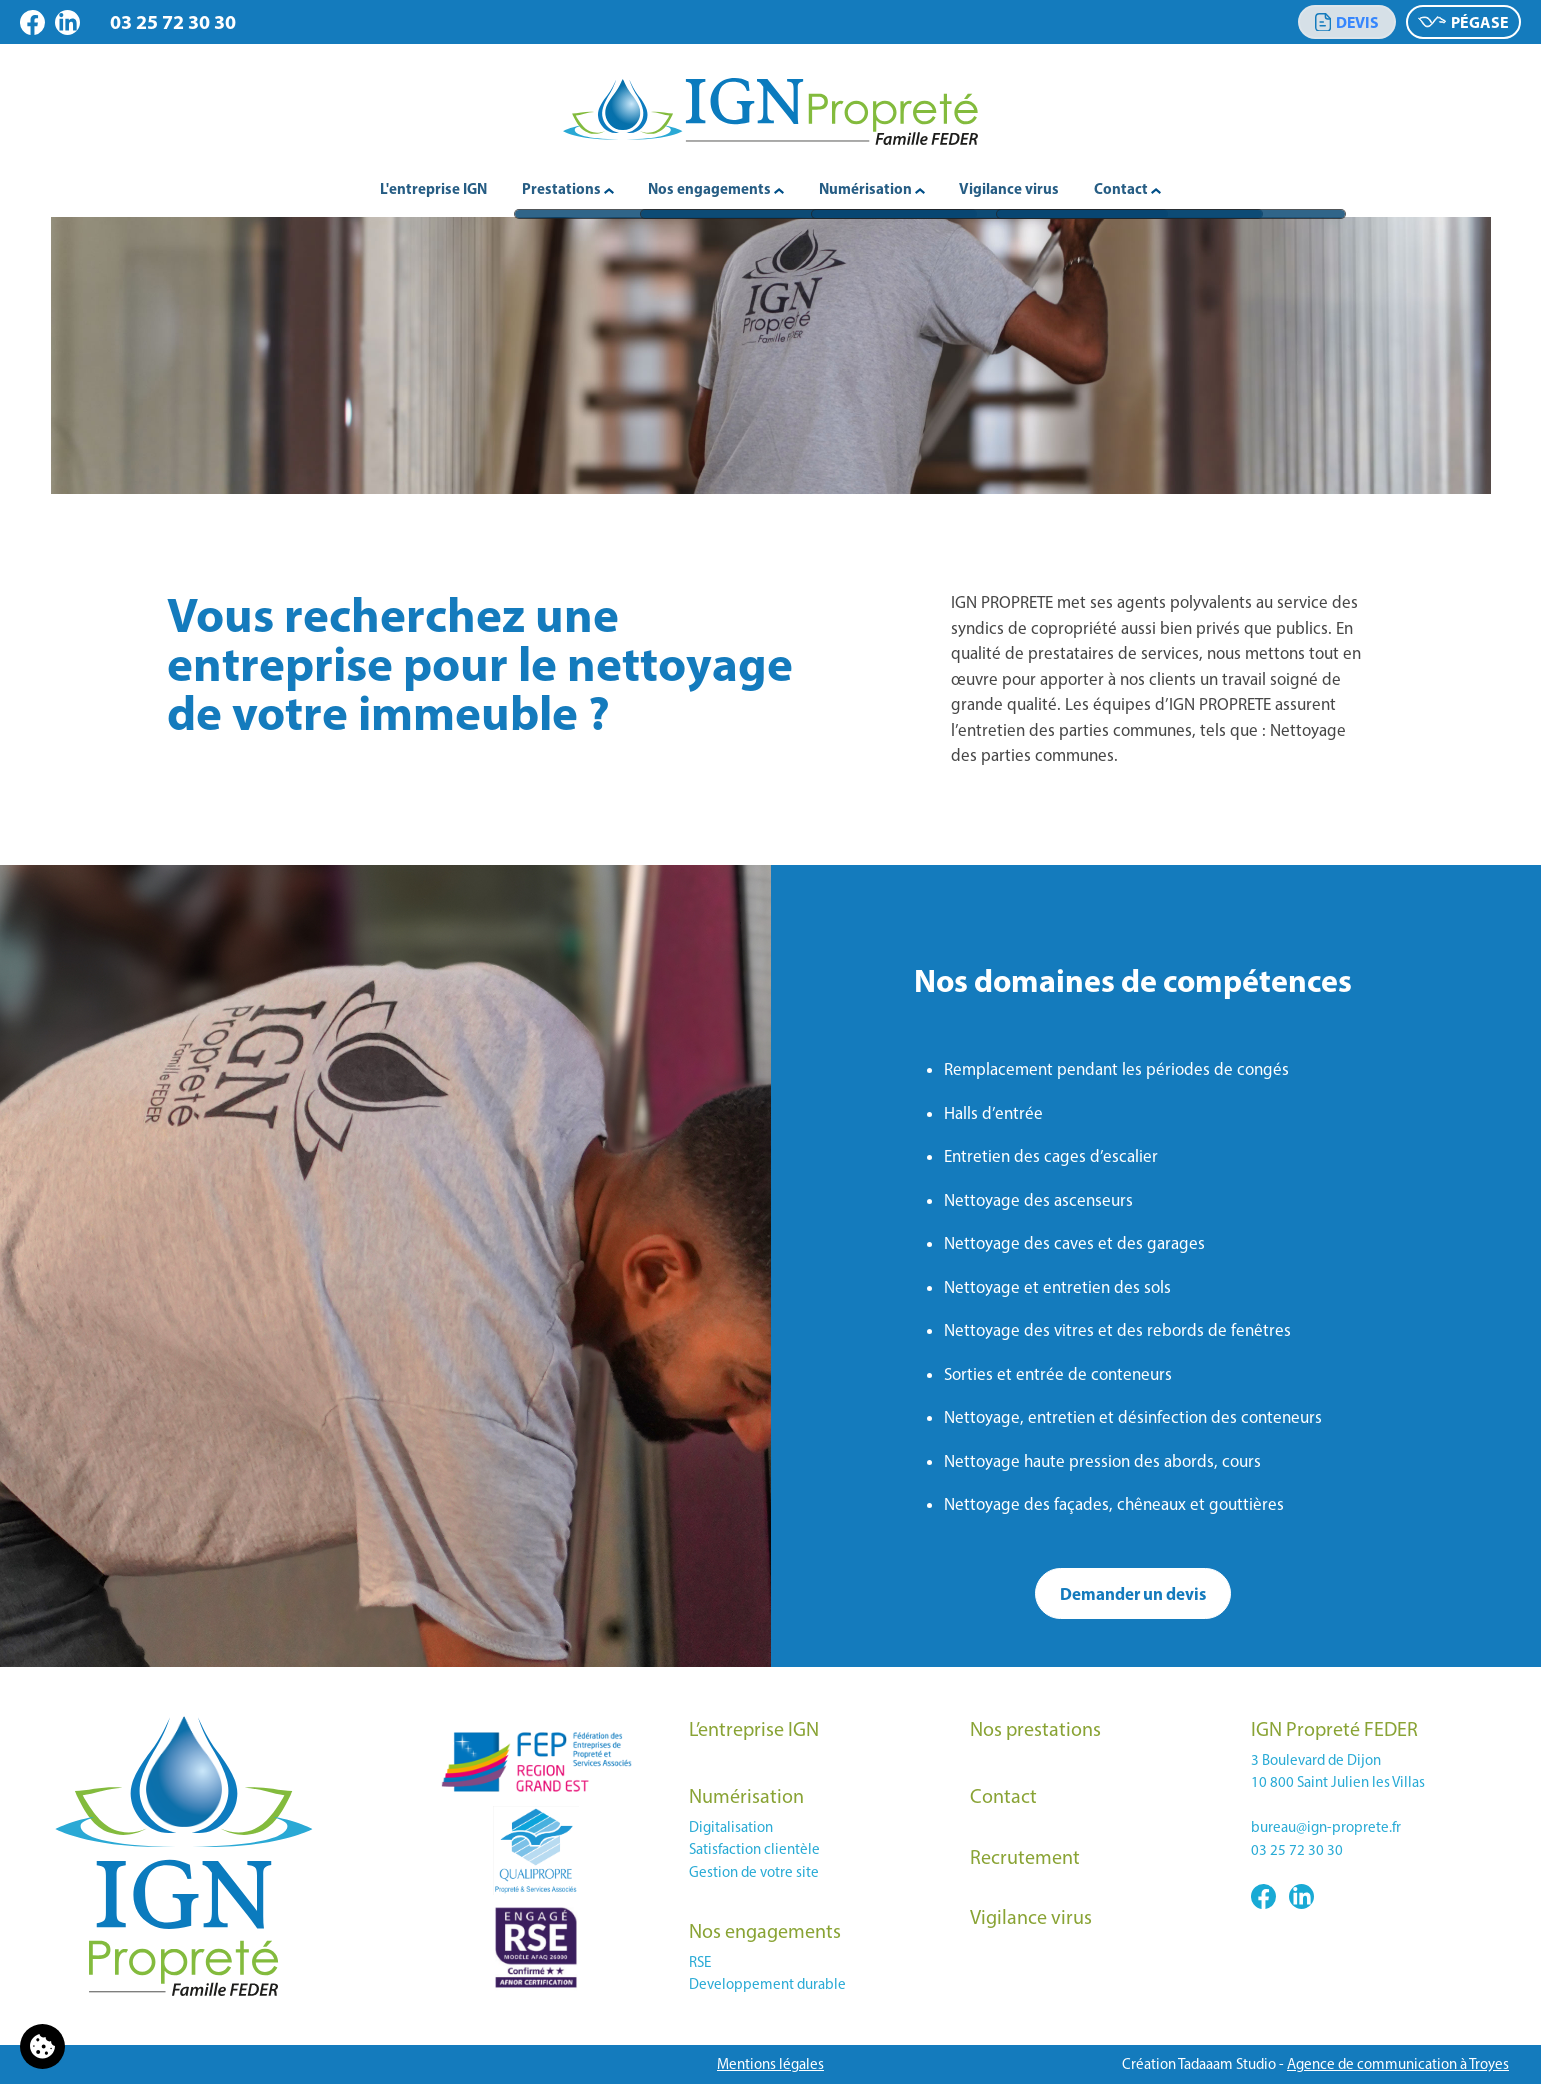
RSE (700, 1962)
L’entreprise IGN (754, 1729)
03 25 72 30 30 (173, 21)
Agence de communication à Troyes (1398, 2064)
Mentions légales (770, 2064)
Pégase (1463, 22)
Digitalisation (731, 1827)
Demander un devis (1133, 1593)
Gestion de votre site (754, 1872)
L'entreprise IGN (433, 188)
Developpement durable (767, 1984)
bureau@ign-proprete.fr (1326, 1827)
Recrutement (1025, 1857)
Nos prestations (1035, 1729)
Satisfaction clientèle (754, 1849)
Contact (1003, 1796)
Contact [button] (1127, 188)
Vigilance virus (1009, 188)
